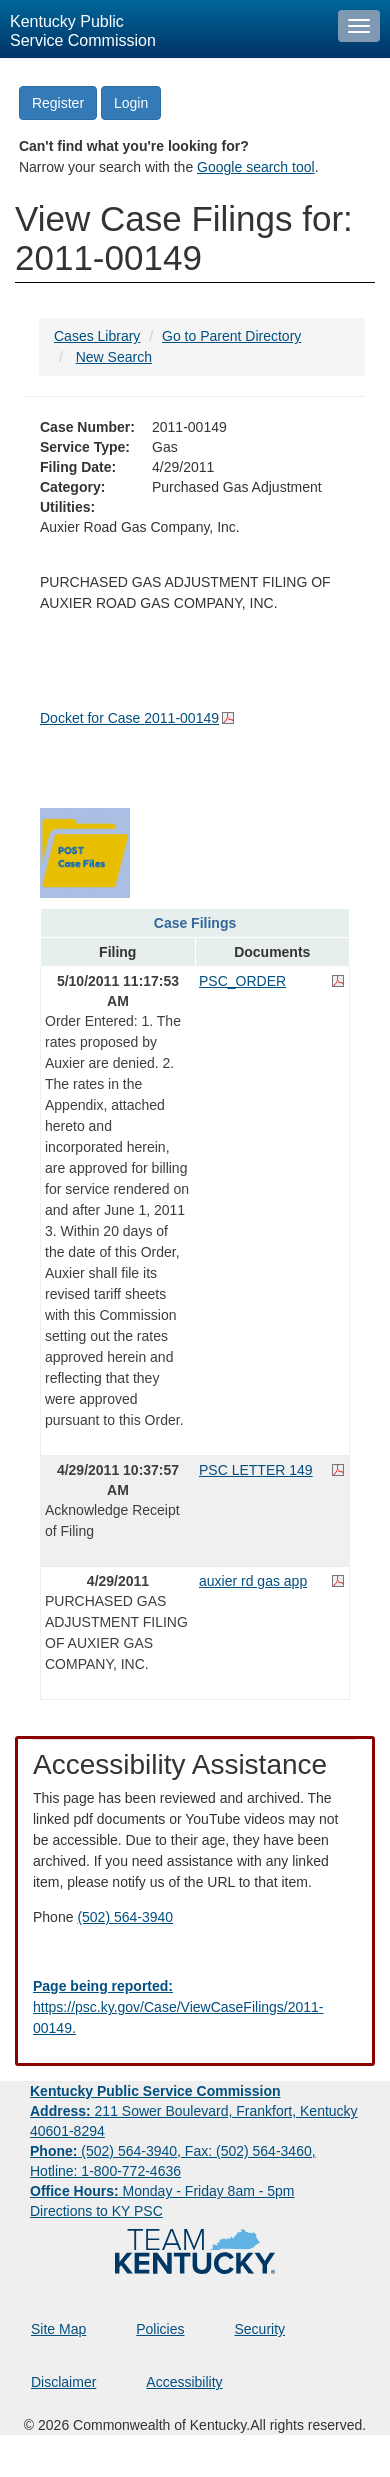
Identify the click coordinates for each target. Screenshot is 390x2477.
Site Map (58, 2329)
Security (260, 2329)
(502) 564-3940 (125, 1917)
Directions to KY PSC (96, 2211)
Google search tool (256, 167)
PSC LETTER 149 (256, 1470)
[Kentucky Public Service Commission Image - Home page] (164, 29)
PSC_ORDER (242, 981)
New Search (114, 357)
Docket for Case (129, 718)
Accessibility (184, 2382)
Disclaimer (63, 2382)
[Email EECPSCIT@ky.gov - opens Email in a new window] (195, 2007)
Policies (160, 2329)
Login (131, 103)
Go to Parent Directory (231, 336)
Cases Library (97, 336)
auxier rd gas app (253, 1581)
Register (58, 103)
